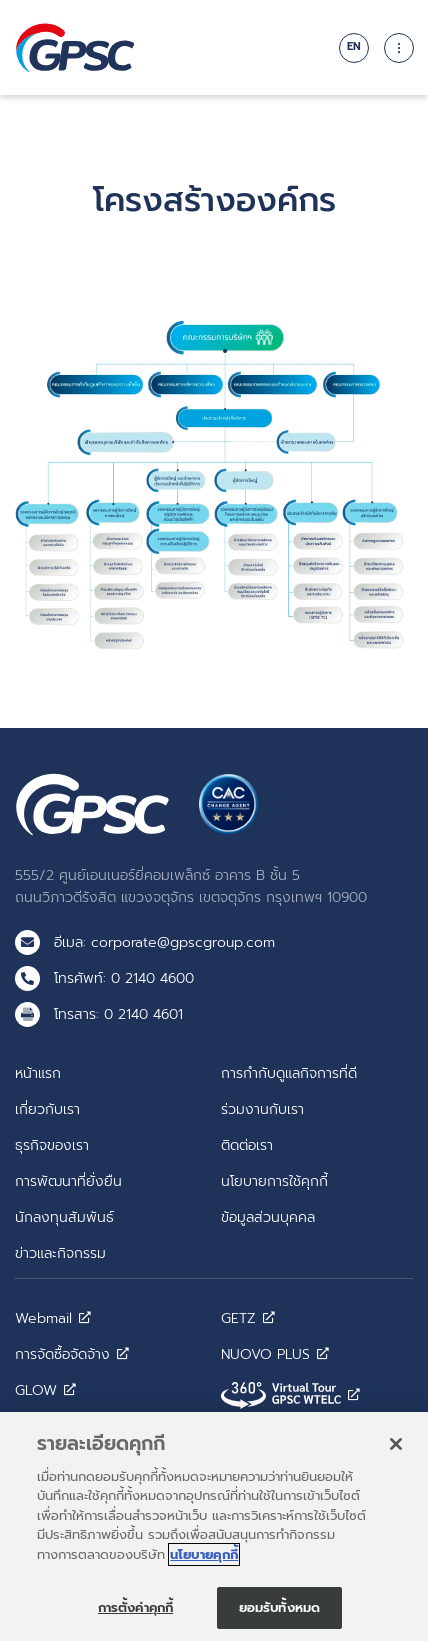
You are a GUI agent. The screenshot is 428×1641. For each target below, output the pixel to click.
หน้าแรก (38, 1073)
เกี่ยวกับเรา (47, 1109)
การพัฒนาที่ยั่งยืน (68, 1181)
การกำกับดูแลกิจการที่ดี (289, 1073)
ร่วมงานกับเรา (262, 1109)
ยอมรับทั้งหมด (279, 1615)
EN (354, 46)
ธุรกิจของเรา (52, 1145)
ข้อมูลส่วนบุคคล (268, 1217)
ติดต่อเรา (247, 1145)
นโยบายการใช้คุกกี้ (274, 1181)
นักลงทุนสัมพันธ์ (64, 1217)
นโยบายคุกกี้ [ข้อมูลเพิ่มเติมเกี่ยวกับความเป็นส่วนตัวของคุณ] (204, 1562)
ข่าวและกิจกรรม (60, 1253)
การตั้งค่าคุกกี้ (135, 1615)
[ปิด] (396, 1452)
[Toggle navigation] (399, 48)
